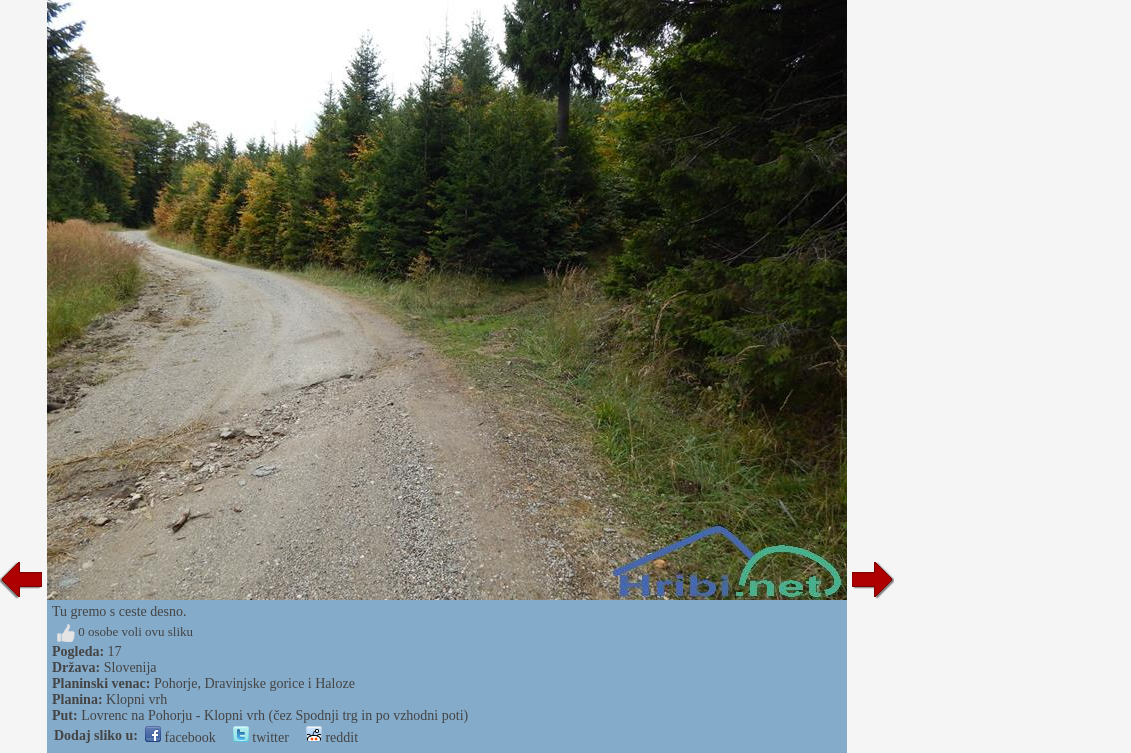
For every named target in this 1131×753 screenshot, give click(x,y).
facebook (180, 737)
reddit (332, 737)
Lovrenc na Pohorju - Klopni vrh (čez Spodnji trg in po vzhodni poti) (274, 715)
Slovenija (130, 667)
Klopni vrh (136, 699)
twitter (261, 737)
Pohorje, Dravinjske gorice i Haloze (254, 683)
